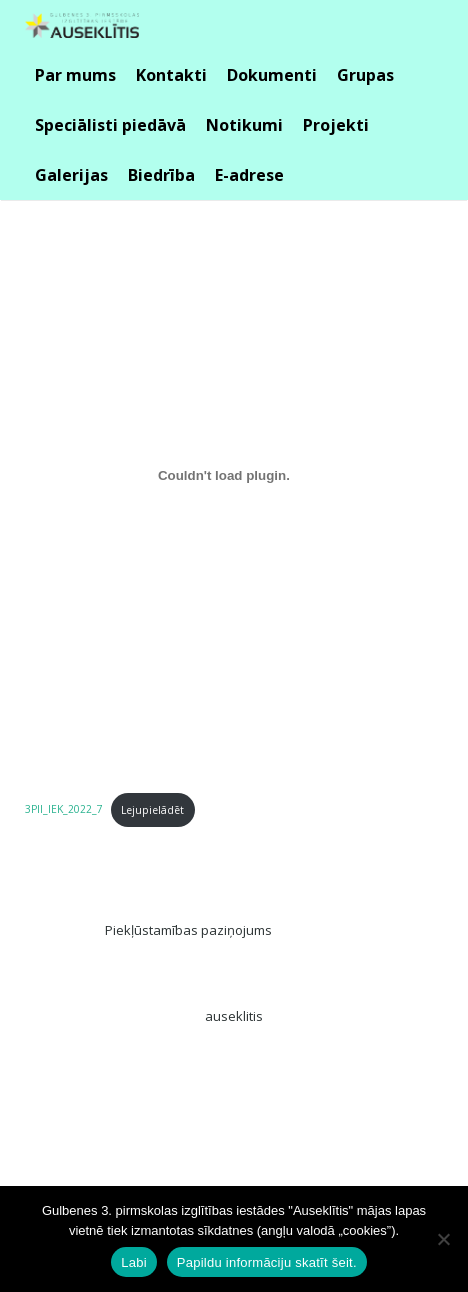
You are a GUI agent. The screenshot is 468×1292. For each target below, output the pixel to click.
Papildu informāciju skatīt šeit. (267, 1262)
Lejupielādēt (152, 810)
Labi (134, 1262)
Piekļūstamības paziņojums (188, 930)
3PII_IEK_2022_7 (64, 810)
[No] (443, 1239)
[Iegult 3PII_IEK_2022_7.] (224, 475)
